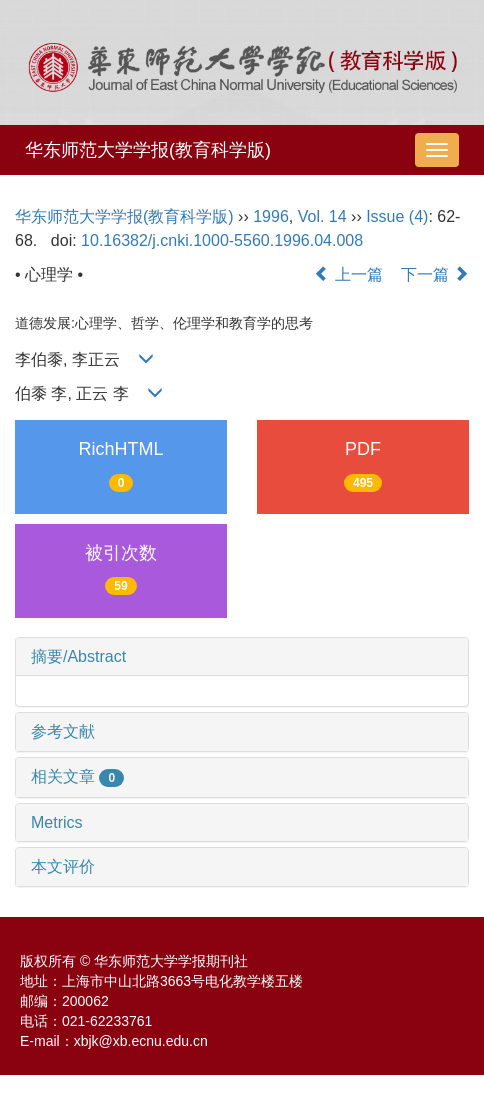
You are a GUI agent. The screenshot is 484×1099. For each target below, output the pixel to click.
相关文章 (77, 776)
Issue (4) (397, 216)
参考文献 (63, 731)
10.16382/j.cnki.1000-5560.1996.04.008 (222, 240)
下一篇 (435, 274)
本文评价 (63, 866)
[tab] (242, 657)
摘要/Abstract (78, 656)
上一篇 (348, 274)
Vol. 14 (322, 216)
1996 (271, 216)
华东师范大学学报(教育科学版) (148, 150)
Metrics (57, 822)
